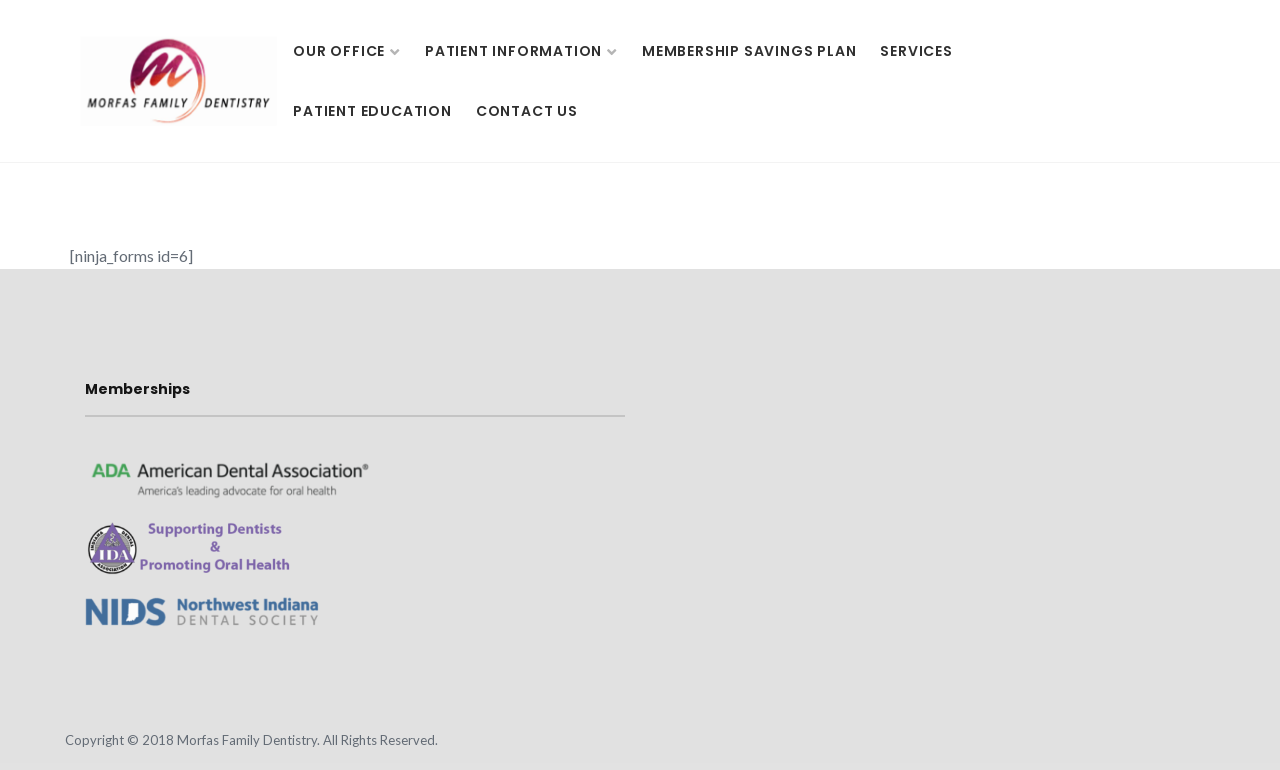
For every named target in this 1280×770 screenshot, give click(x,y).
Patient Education (372, 111)
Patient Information (513, 51)
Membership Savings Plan (749, 51)
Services (916, 51)
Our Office (339, 51)
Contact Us (527, 111)
